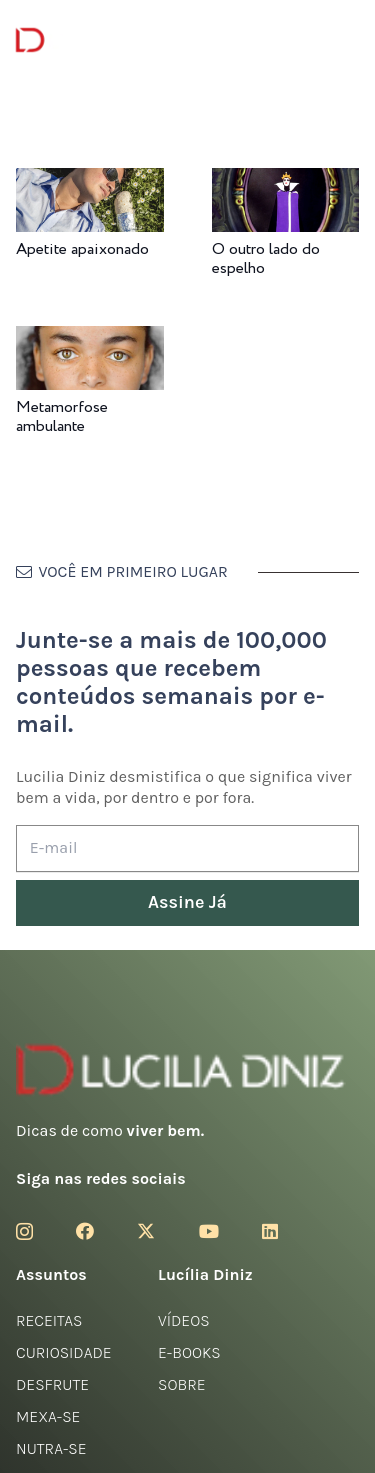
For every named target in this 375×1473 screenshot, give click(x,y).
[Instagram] (24, 1232)
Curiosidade (64, 1352)
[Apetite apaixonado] (90, 181)
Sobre (182, 1384)
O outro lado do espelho (266, 259)
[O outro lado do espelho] (286, 181)
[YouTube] (209, 1231)
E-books (189, 1352)
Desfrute (52, 1384)
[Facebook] (85, 1231)
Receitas (49, 1320)
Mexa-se (48, 1416)
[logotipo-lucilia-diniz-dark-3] (97, 40)
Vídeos (184, 1320)
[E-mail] (187, 848)
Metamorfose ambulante (62, 417)
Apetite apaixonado (82, 249)
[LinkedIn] (270, 1231)
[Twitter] (146, 1231)
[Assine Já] (187, 903)
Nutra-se (51, 1448)
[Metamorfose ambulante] (90, 339)
